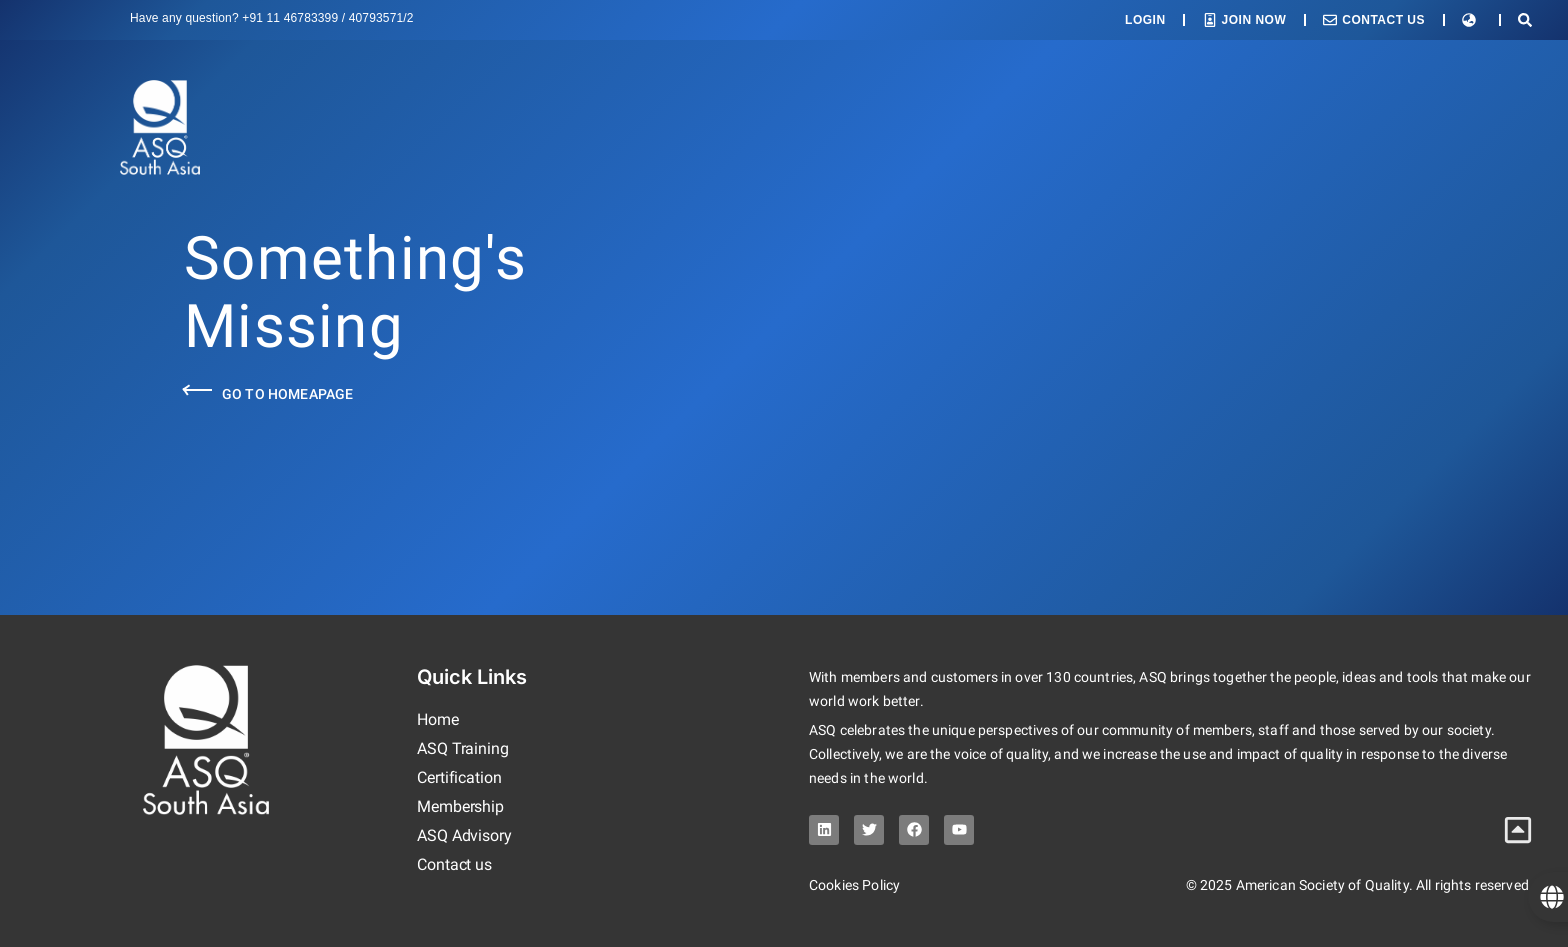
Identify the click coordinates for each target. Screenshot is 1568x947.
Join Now (1254, 20)
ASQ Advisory (464, 835)
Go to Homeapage (287, 394)
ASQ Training (463, 748)
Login (1145, 20)
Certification (459, 777)
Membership (460, 806)
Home (438, 719)
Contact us (454, 864)
